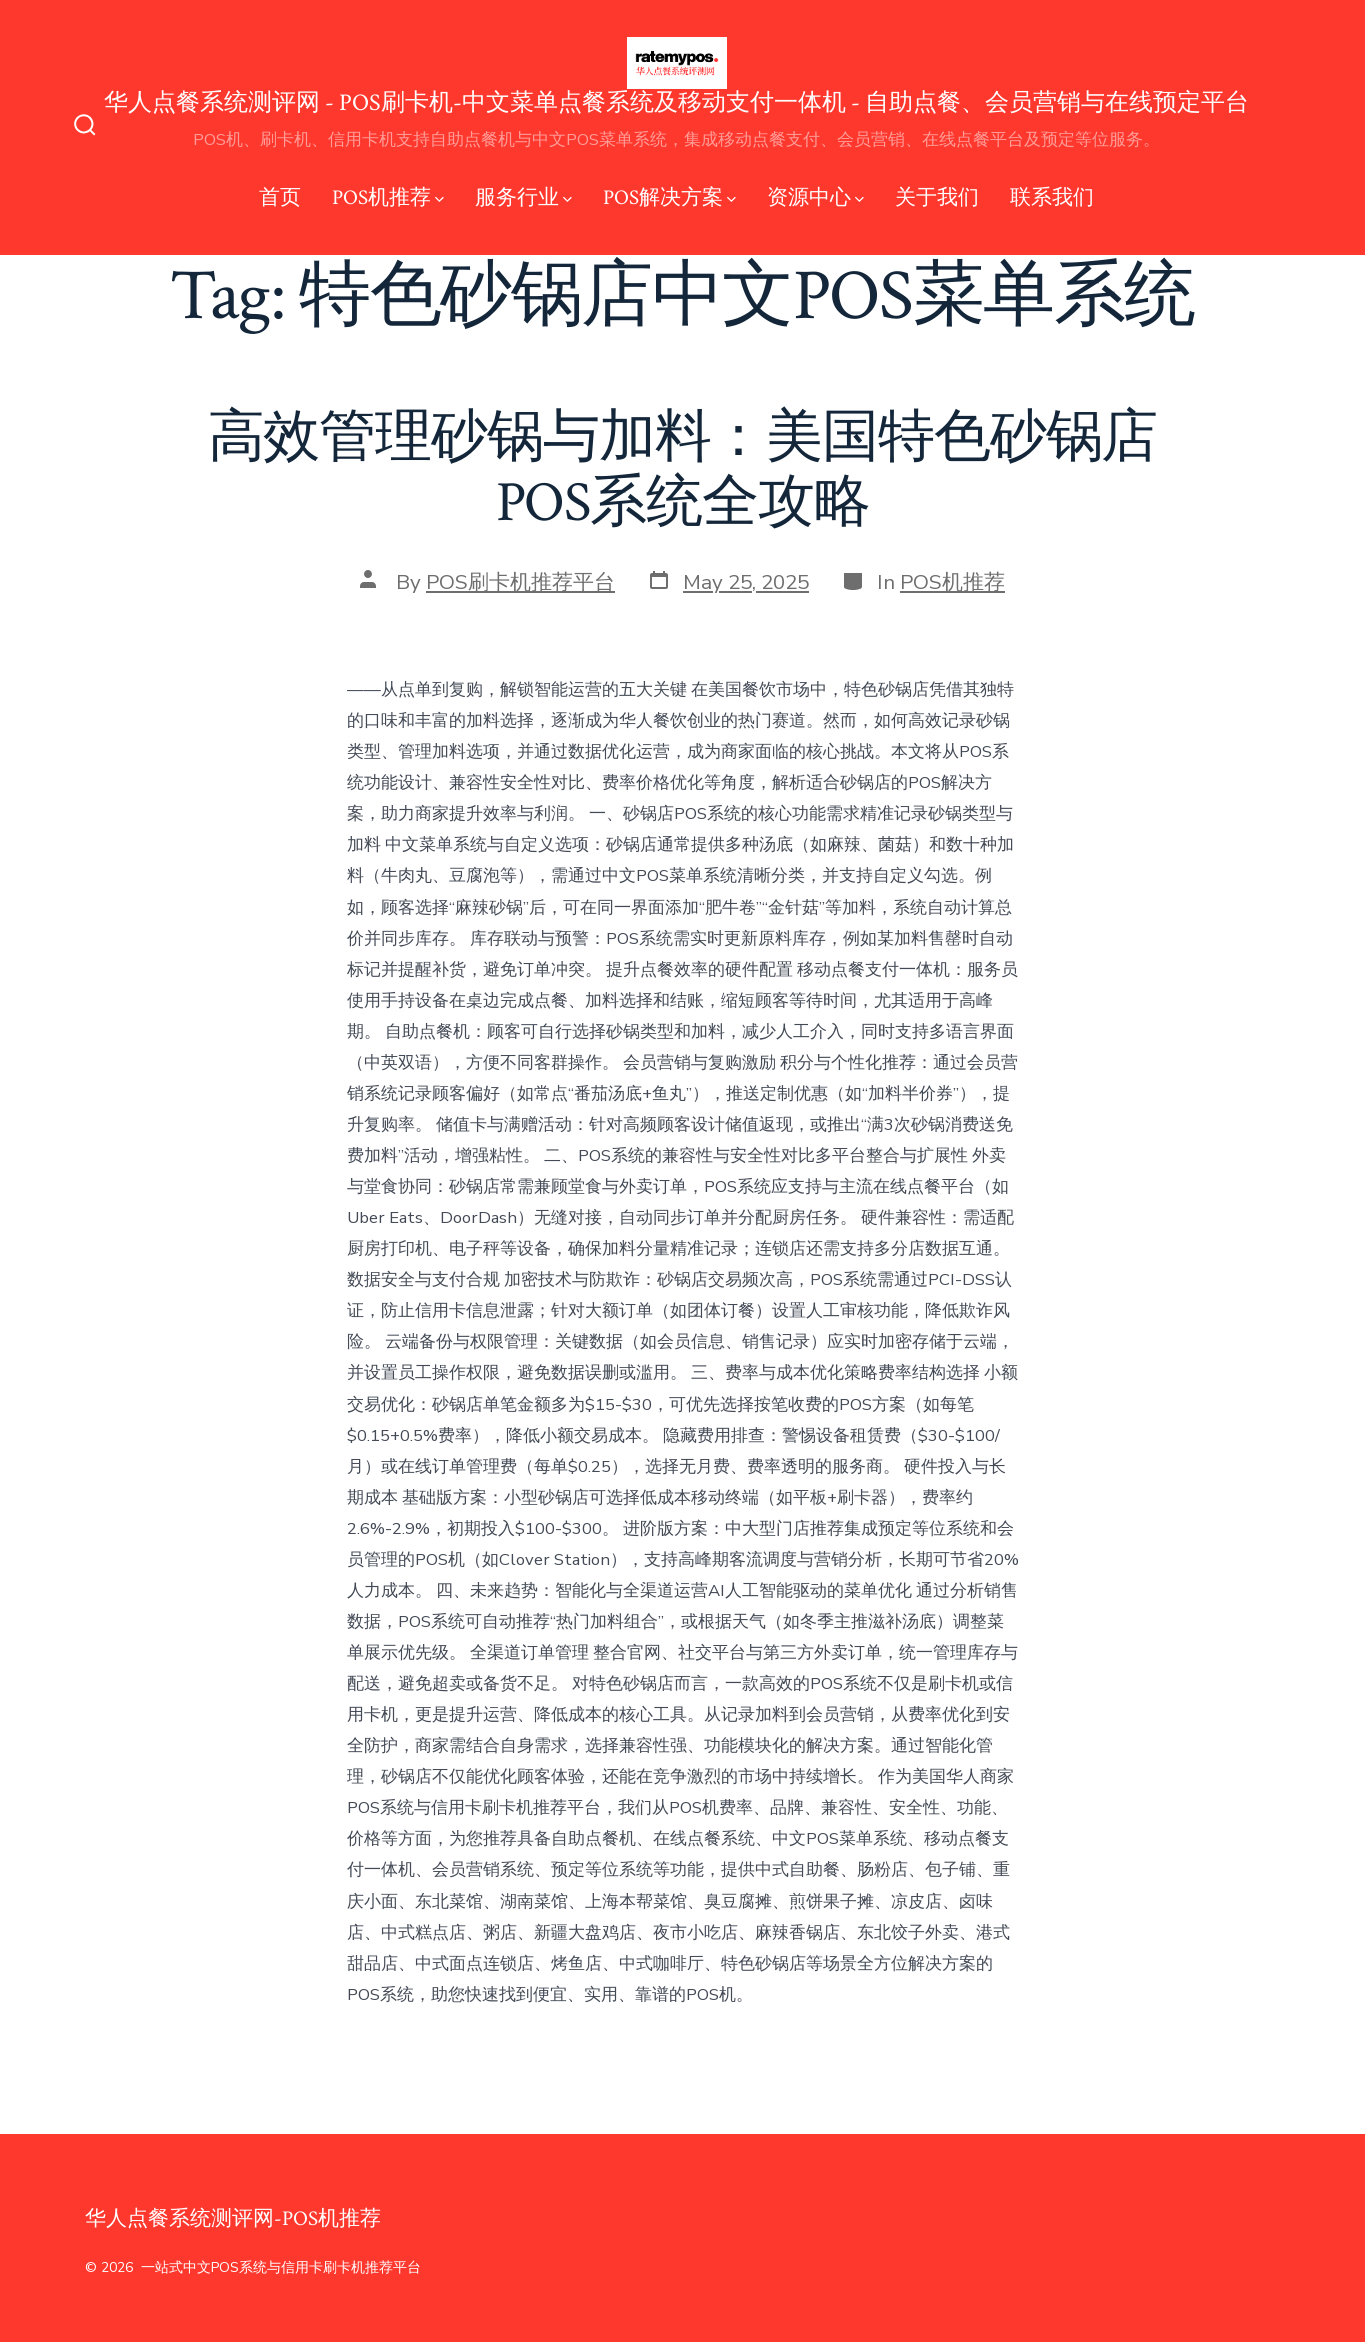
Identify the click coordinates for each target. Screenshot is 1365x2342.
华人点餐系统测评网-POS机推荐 (233, 2218)
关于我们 (937, 197)
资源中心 (815, 197)
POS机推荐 (388, 197)
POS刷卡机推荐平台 (520, 582)
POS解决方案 (669, 197)
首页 (280, 197)
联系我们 (1052, 197)
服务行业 (523, 197)
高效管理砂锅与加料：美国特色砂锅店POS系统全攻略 (683, 470)
